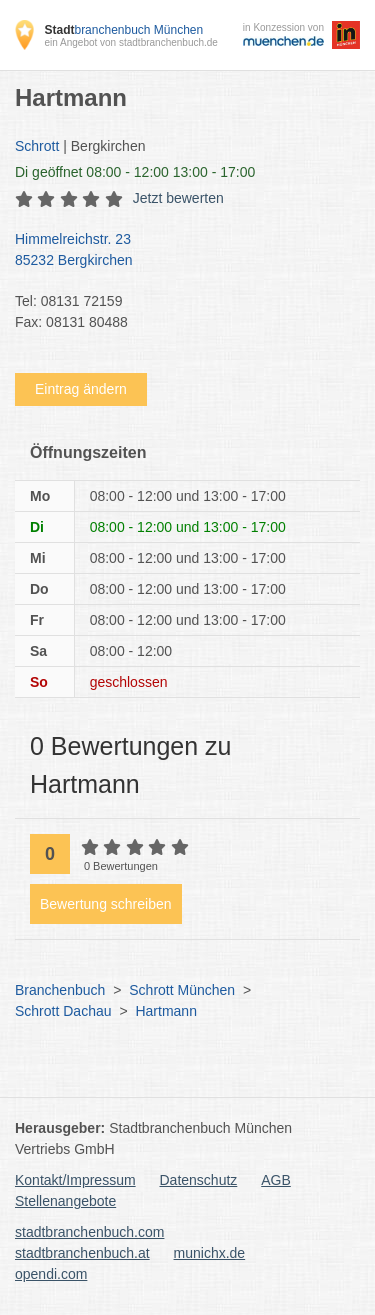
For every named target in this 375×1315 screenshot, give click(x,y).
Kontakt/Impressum (75, 1180)
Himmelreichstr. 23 (177, 251)
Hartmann (165, 1011)
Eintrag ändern (81, 389)
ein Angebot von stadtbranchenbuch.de (130, 42)
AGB (276, 1180)
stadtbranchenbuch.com (89, 1232)
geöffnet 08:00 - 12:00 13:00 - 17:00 (135, 172)
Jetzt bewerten (178, 198)
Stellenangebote (65, 1201)
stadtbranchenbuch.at (82, 1253)
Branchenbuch (60, 990)
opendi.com (51, 1274)
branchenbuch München (123, 30)
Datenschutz (199, 1180)
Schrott (37, 146)
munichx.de (210, 1253)
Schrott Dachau (63, 1011)
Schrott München (182, 990)
